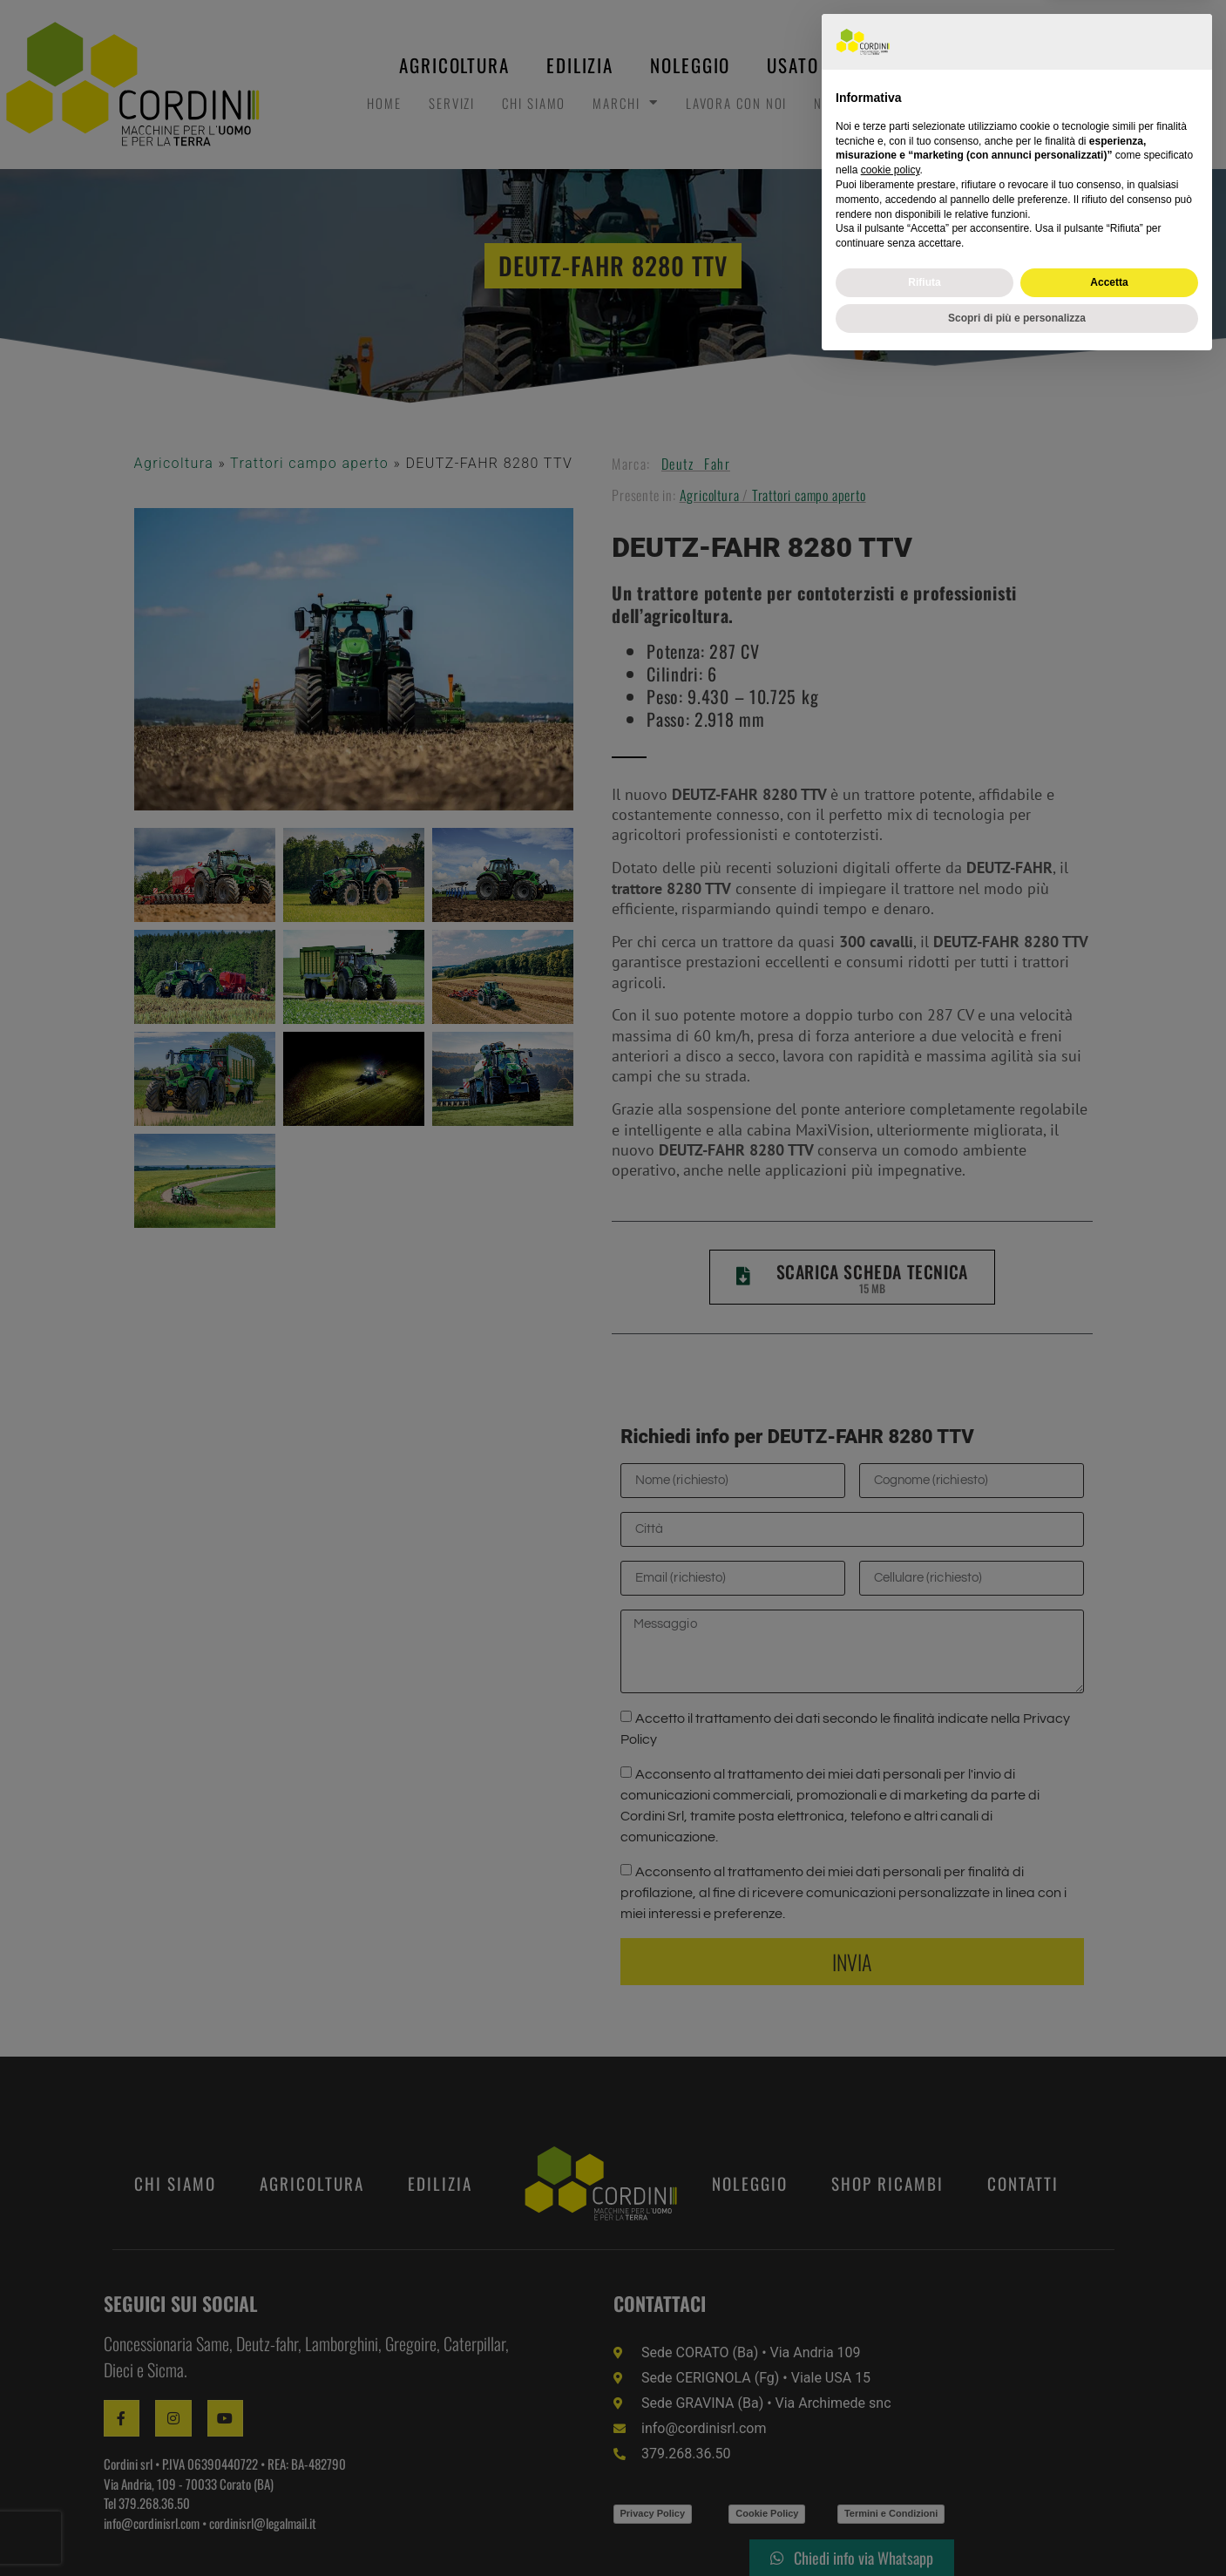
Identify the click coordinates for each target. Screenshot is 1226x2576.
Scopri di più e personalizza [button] (1017, 2530)
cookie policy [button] (890, 2382)
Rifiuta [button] (924, 2494)
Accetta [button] (1109, 2494)
